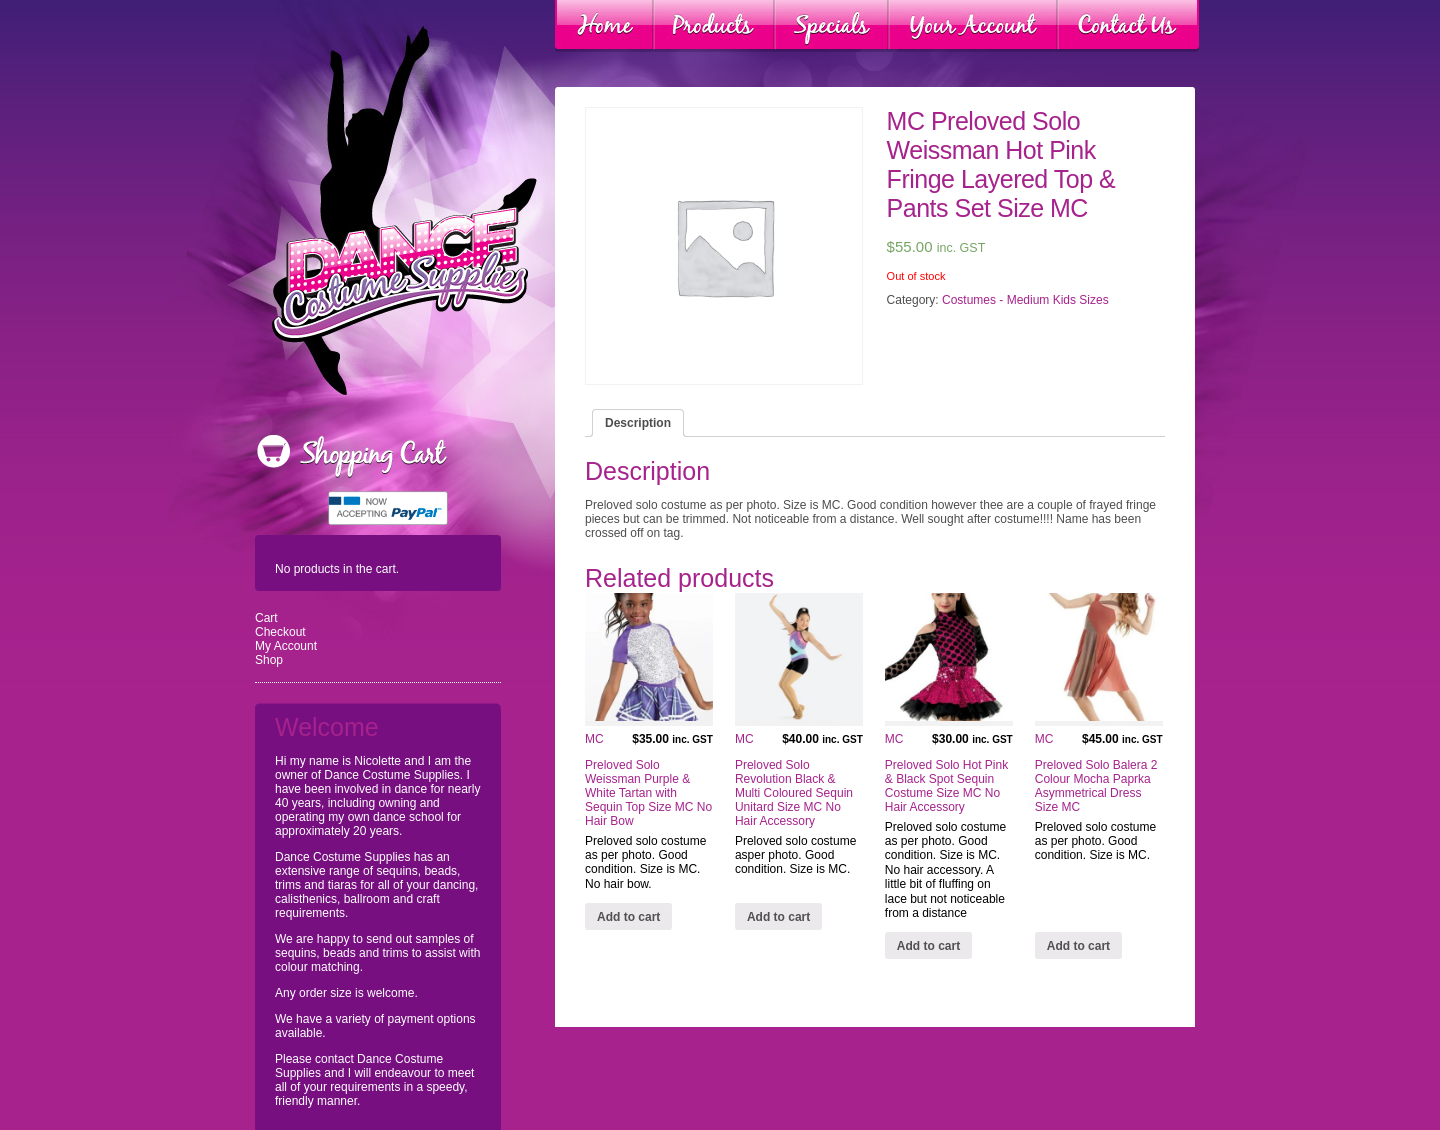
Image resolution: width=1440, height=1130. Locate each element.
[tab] (638, 423)
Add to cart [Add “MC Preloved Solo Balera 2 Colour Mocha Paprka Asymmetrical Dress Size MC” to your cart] (1078, 946)
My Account (286, 646)
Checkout (280, 632)
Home (604, 26)
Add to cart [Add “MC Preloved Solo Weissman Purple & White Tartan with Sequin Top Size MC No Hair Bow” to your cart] (628, 917)
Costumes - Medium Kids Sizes (1025, 300)
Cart (266, 618)
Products (714, 26)
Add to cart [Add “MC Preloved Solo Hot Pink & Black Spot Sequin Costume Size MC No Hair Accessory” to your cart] (928, 946)
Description (638, 423)
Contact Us (1128, 26)
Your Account (973, 26)
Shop (269, 660)
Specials (831, 26)
